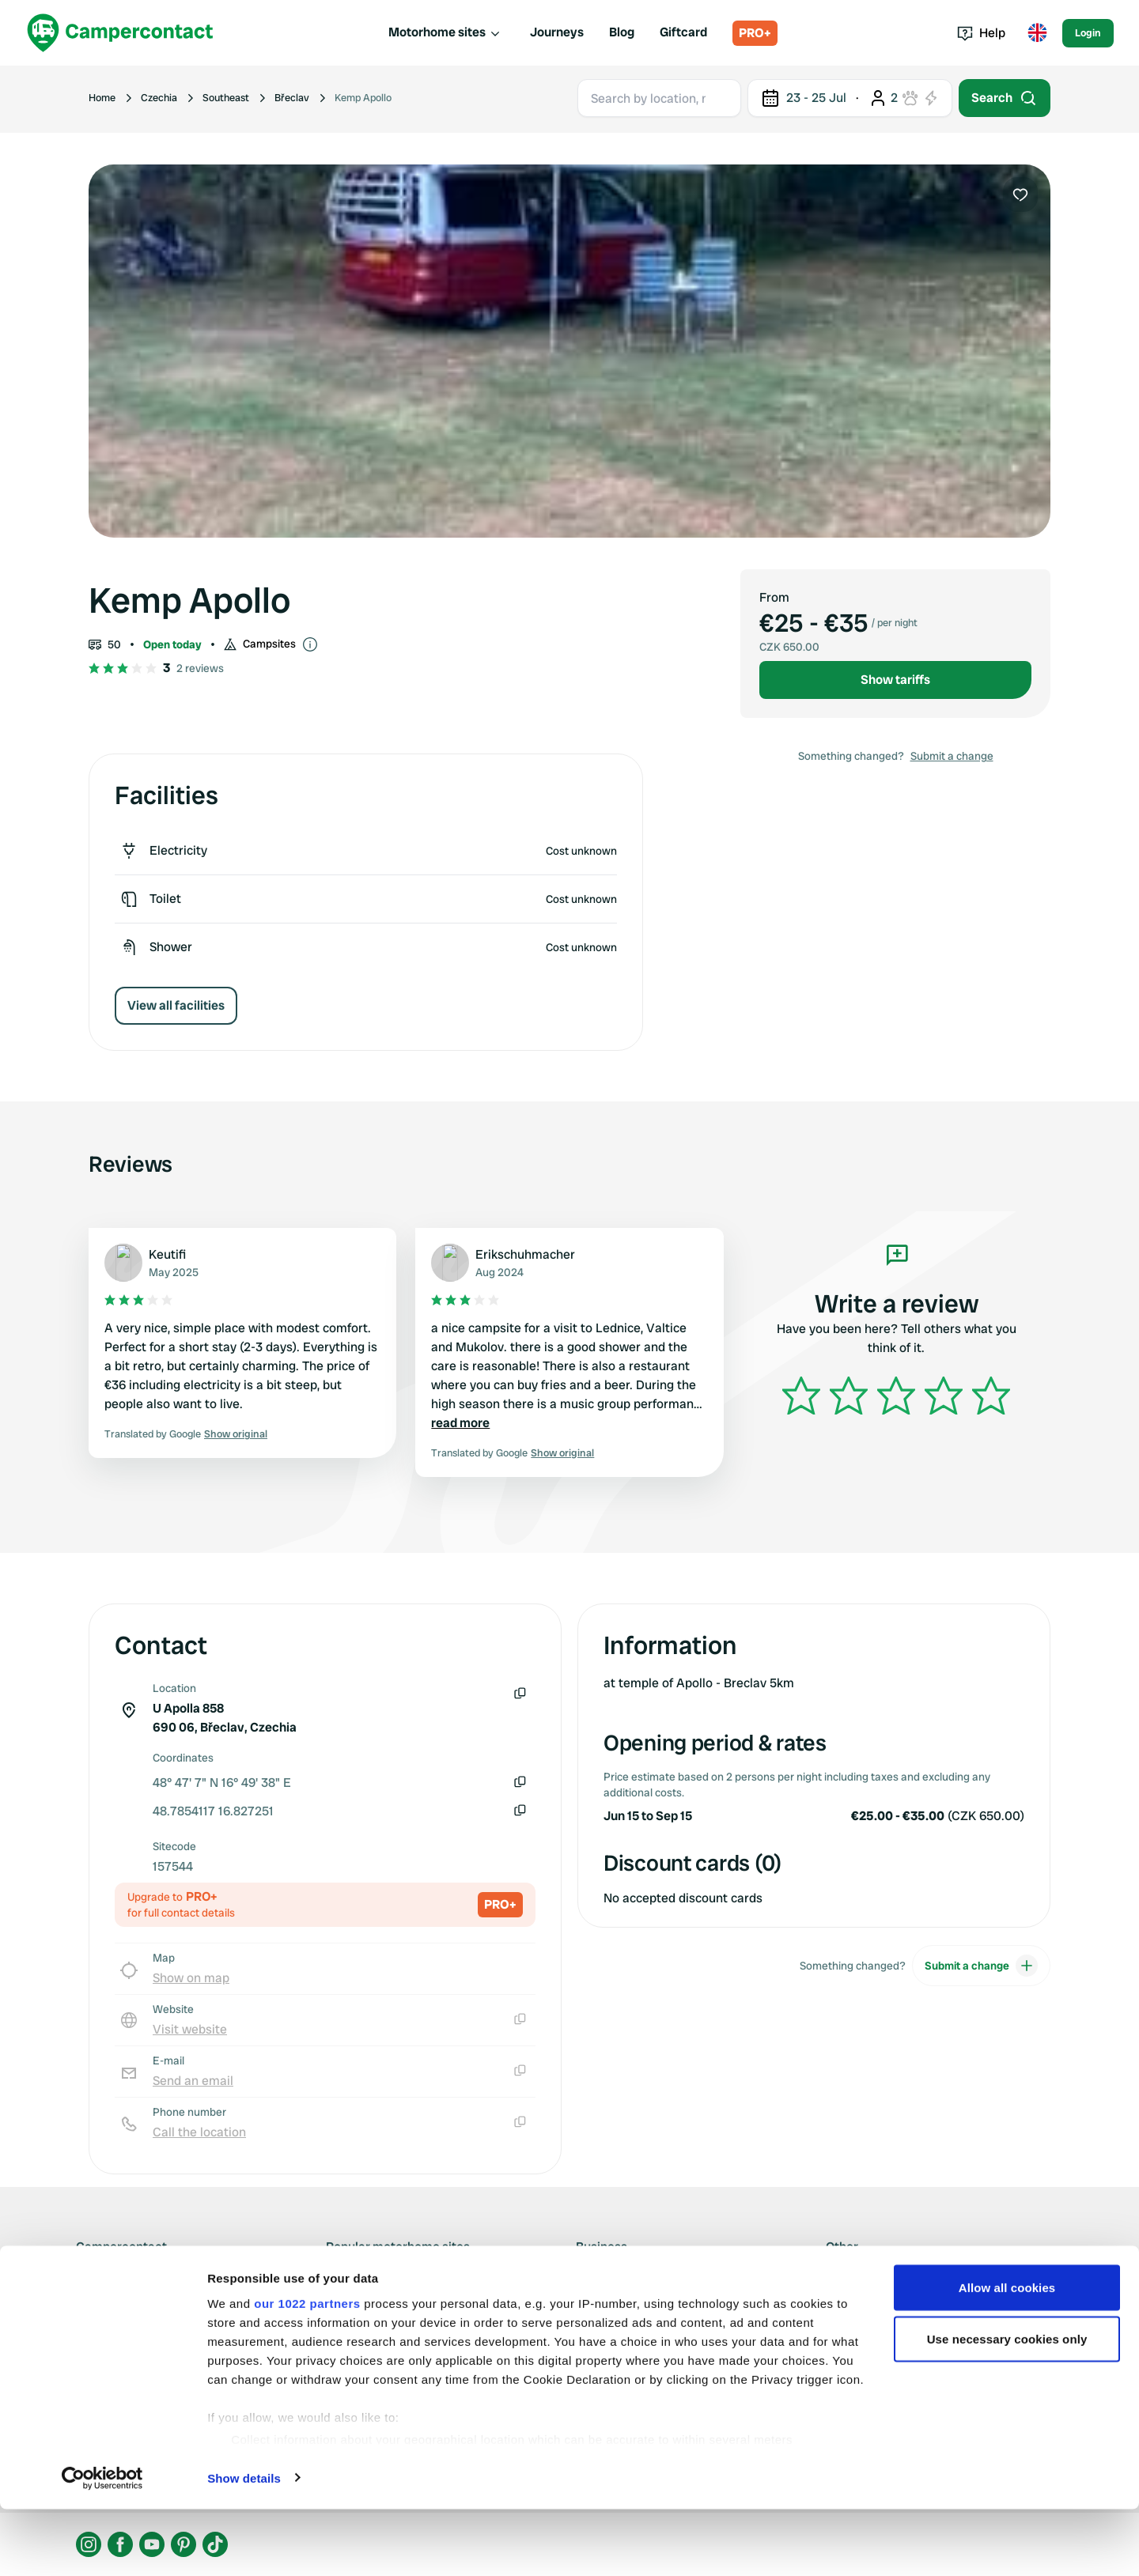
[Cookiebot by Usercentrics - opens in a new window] (102, 2545)
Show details (244, 2544)
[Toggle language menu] (1037, 33)
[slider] (896, 1396)
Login (1088, 33)
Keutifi (167, 1254)
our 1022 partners (307, 2370)
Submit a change (951, 756)
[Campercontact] (120, 33)
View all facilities (176, 1005)
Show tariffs (895, 679)
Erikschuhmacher (525, 1254)
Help (981, 33)
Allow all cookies (1007, 2354)
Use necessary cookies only (1007, 2406)
